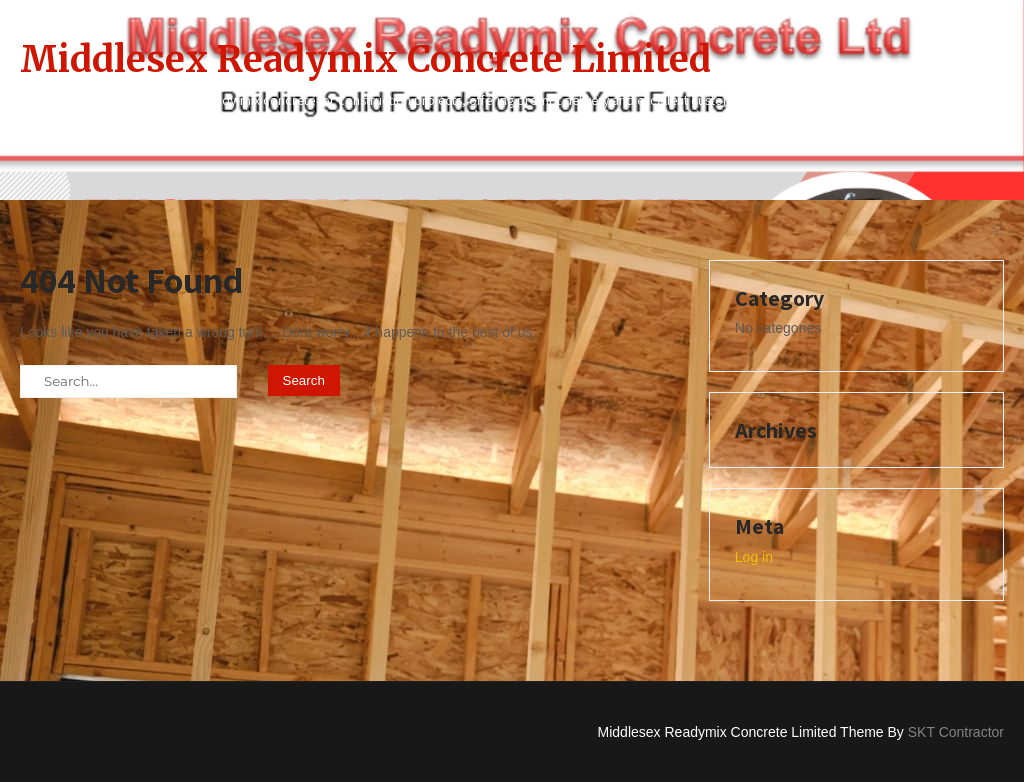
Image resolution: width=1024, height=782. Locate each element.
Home (302, 140)
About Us (417, 140)
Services (943, 140)
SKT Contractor (956, 732)
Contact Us (550, 140)
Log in (754, 557)
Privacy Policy (803, 140)
